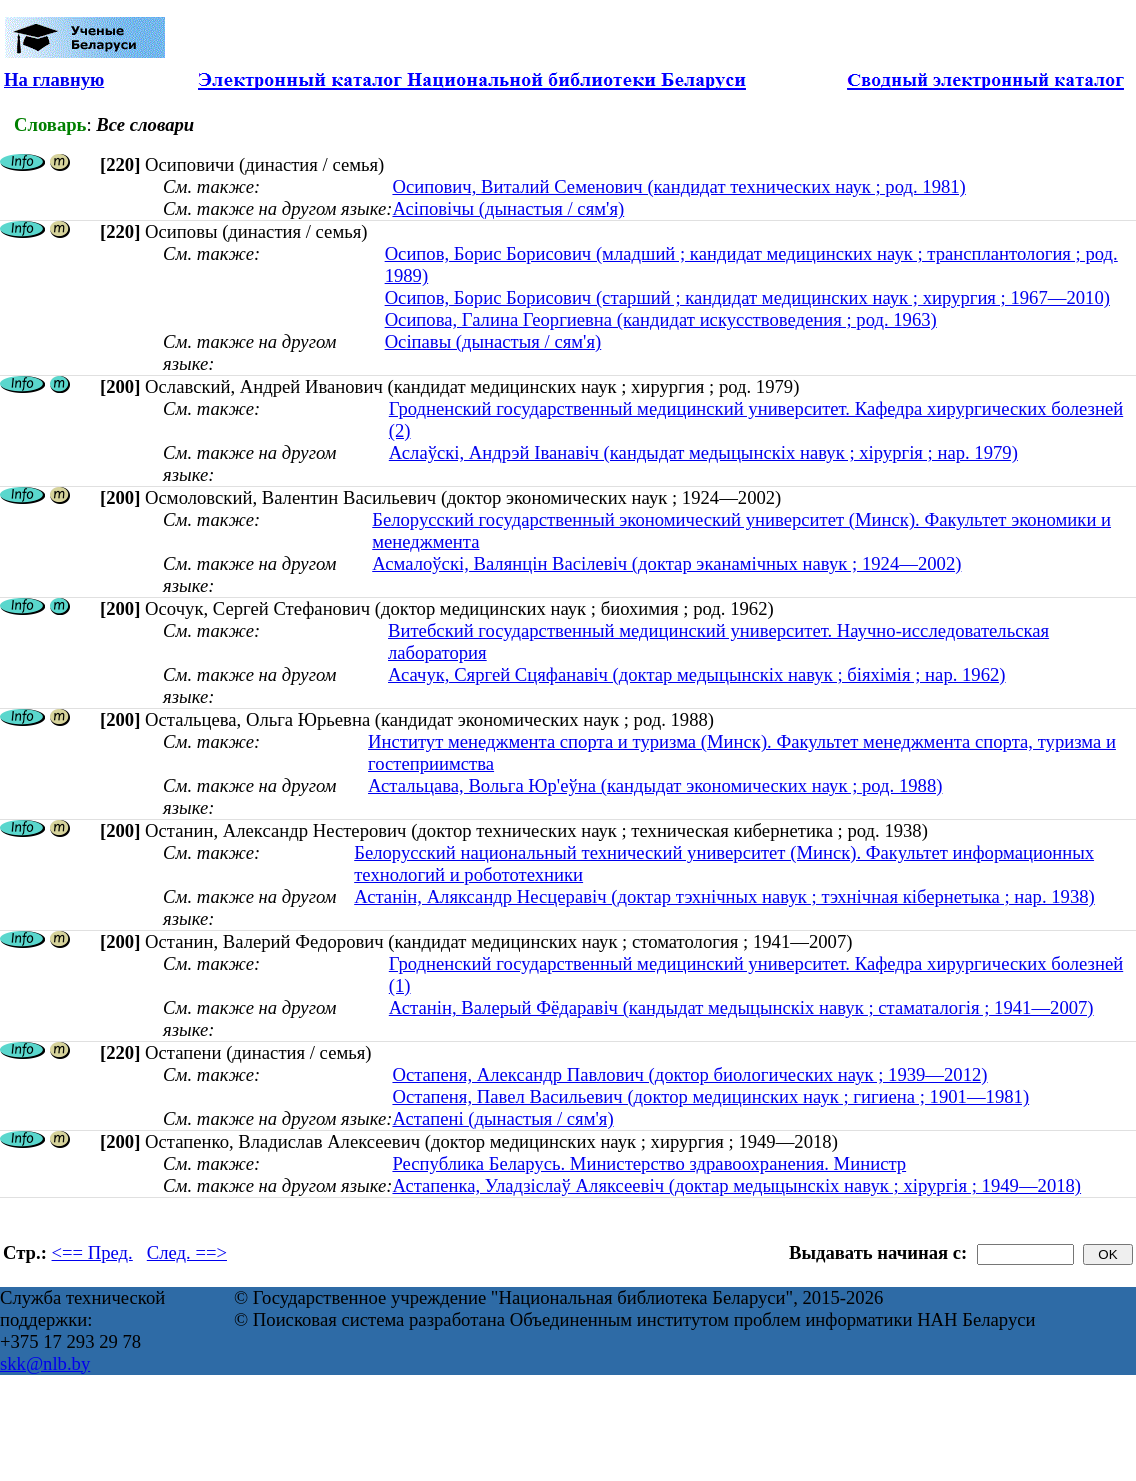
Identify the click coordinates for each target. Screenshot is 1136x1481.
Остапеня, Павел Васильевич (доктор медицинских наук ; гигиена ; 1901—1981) (710, 1096)
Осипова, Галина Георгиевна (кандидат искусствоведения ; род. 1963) (661, 319)
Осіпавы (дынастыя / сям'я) (493, 341)
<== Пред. (92, 1252)
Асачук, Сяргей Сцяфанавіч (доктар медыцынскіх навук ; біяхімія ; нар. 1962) (697, 674)
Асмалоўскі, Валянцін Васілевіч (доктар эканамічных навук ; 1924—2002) (666, 563)
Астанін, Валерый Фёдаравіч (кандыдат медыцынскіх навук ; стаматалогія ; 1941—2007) (741, 1007)
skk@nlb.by (45, 1363)
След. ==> (187, 1252)
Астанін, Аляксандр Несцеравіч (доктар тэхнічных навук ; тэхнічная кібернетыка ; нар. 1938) (724, 896)
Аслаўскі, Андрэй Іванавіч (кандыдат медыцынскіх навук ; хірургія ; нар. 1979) (703, 452)
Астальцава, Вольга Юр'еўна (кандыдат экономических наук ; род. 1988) (655, 785)
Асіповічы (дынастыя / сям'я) (508, 208)
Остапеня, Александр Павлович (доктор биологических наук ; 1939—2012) (689, 1074)
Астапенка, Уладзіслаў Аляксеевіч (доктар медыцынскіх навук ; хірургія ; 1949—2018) (736, 1185)
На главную (54, 79)
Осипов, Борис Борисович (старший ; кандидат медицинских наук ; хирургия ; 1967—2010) (747, 297)
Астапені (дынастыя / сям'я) (502, 1118)
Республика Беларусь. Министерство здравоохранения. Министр (649, 1163)
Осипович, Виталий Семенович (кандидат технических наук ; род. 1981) (678, 186)
